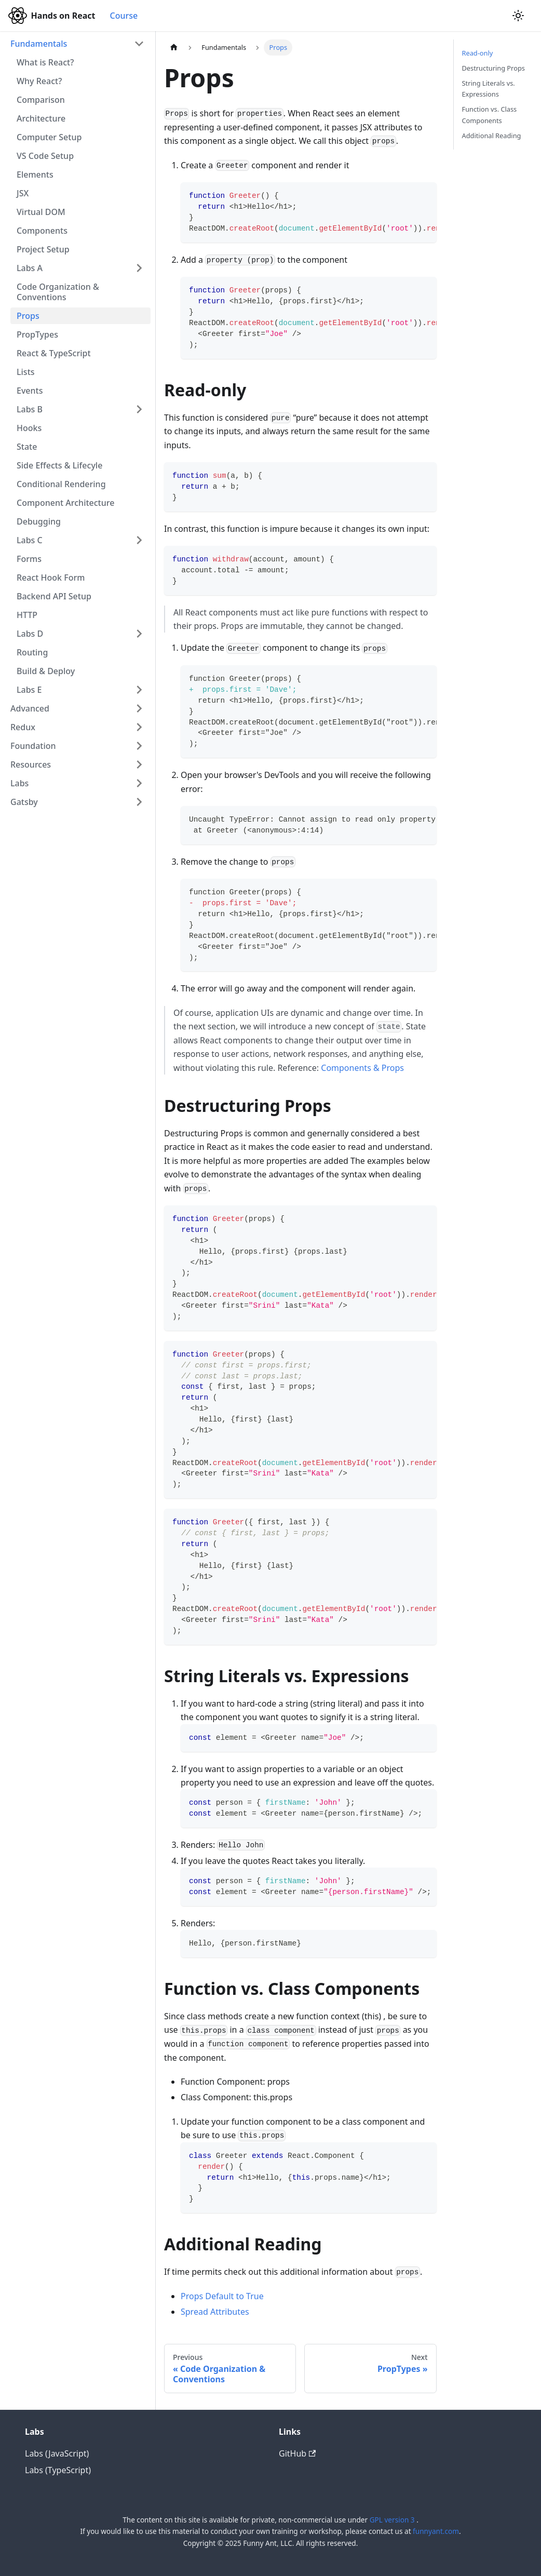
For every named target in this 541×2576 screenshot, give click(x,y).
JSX (23, 193)
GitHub (297, 2453)
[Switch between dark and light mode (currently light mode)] (518, 15)
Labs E (29, 689)
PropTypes (37, 334)
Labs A (30, 268)
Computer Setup (49, 137)
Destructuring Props (493, 68)
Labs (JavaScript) (57, 2453)
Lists (26, 372)
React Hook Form (51, 577)
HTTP (27, 615)
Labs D (30, 633)
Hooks (29, 428)
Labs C (30, 540)
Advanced (29, 708)
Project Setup (43, 249)
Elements (35, 174)
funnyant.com (436, 2531)
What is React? (45, 62)
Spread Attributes (215, 2311)
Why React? (39, 81)
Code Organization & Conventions (58, 292)
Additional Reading (491, 135)
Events (30, 390)
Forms (29, 559)
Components (42, 230)
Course (124, 15)
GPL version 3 (393, 2520)
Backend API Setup (54, 596)
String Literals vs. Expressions (488, 88)
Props (28, 315)
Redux (22, 727)
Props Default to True (222, 2296)
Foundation (33, 746)
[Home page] (174, 47)
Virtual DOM (41, 212)
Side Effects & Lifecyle (59, 465)
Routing (32, 652)
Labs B (30, 409)
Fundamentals (38, 43)
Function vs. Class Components (489, 114)
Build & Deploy (46, 671)
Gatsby (24, 802)
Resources (30, 764)
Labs (19, 783)
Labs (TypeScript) (58, 2470)
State (27, 446)
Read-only (477, 53)
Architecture (41, 118)
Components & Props (362, 1068)
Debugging (39, 521)
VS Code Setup (45, 156)
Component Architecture (65, 502)
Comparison (41, 99)
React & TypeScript (54, 353)
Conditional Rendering (61, 484)
